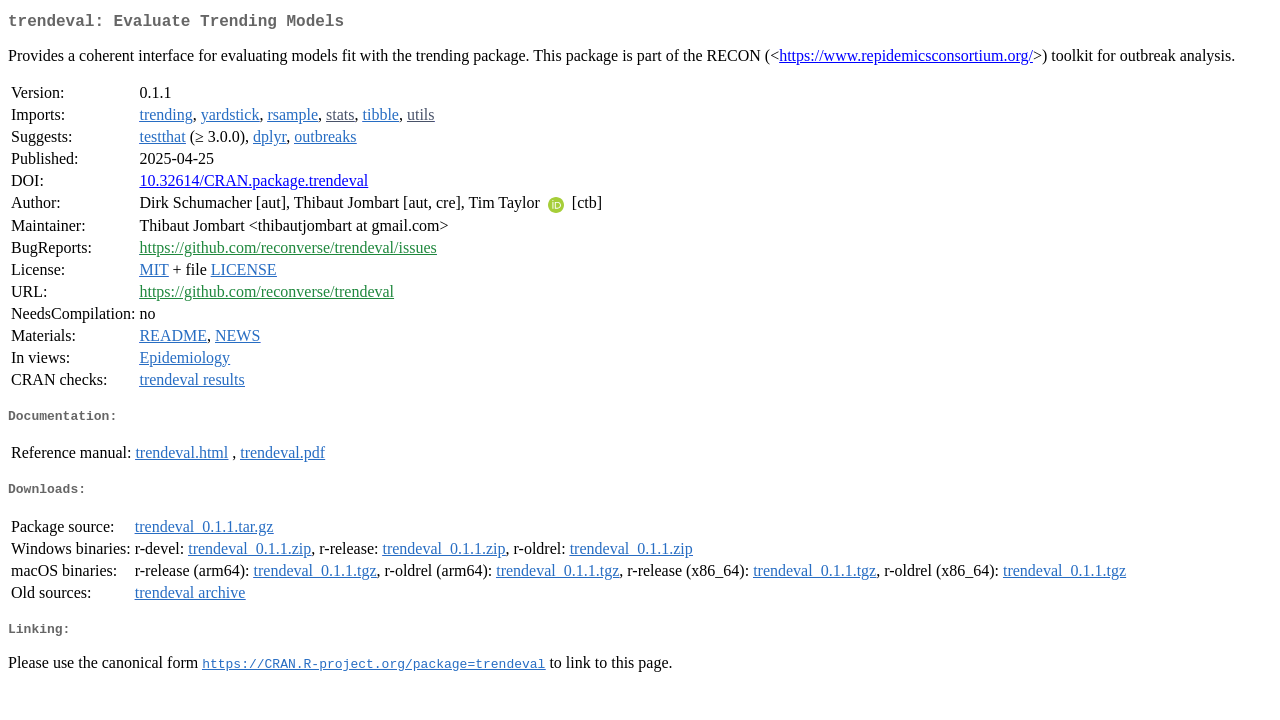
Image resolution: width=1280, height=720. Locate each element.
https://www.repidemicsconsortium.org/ (906, 59)
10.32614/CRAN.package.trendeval (253, 184)
